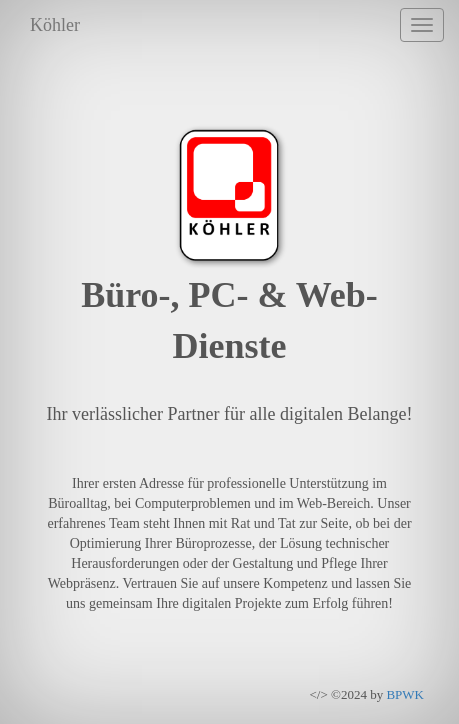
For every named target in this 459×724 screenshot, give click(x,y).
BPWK (405, 694)
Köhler (55, 25)
